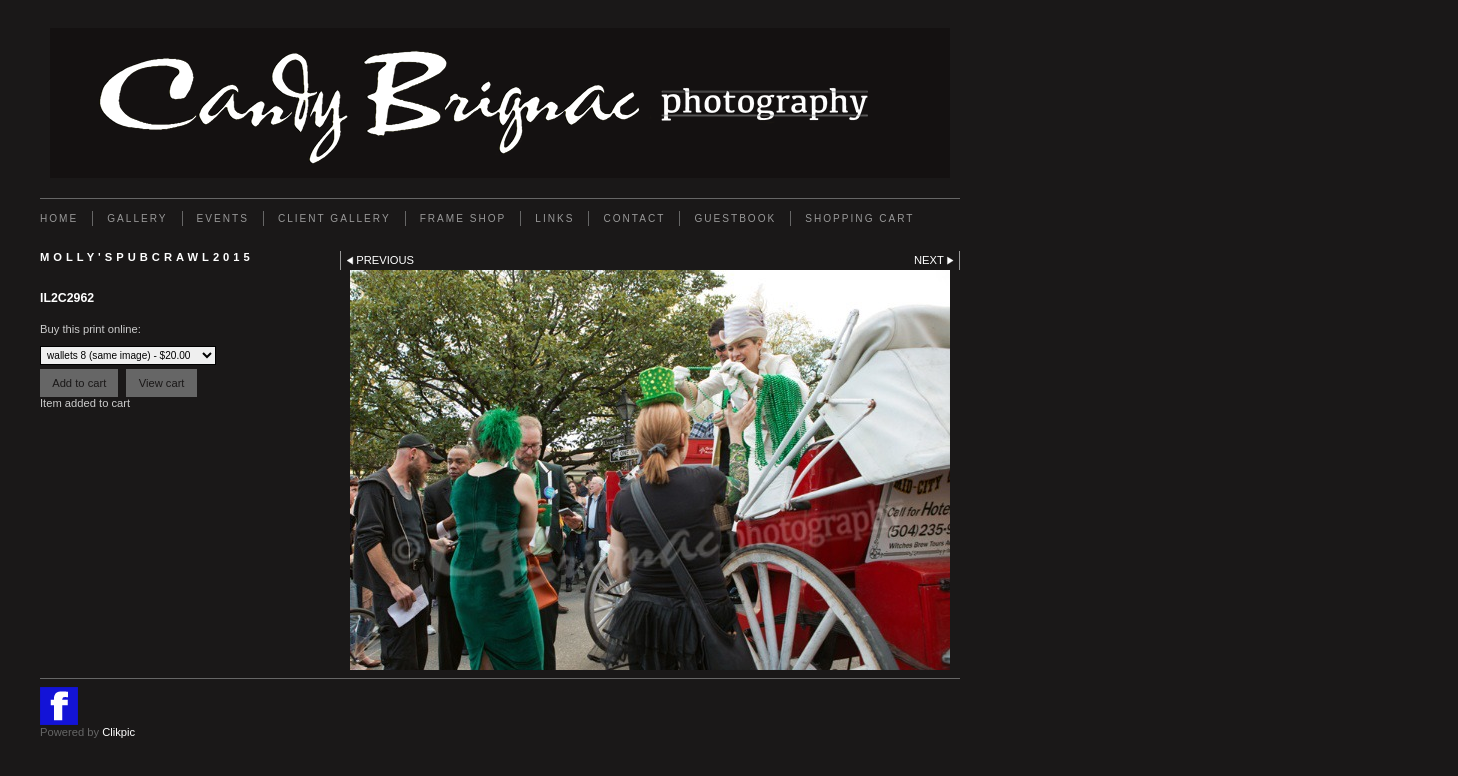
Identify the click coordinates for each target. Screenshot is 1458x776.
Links (554, 218)
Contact (634, 218)
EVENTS (223, 218)
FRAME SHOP (463, 218)
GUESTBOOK (735, 218)
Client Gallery (334, 218)
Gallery (137, 218)
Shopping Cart (859, 218)
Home (59, 218)
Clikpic (118, 732)
